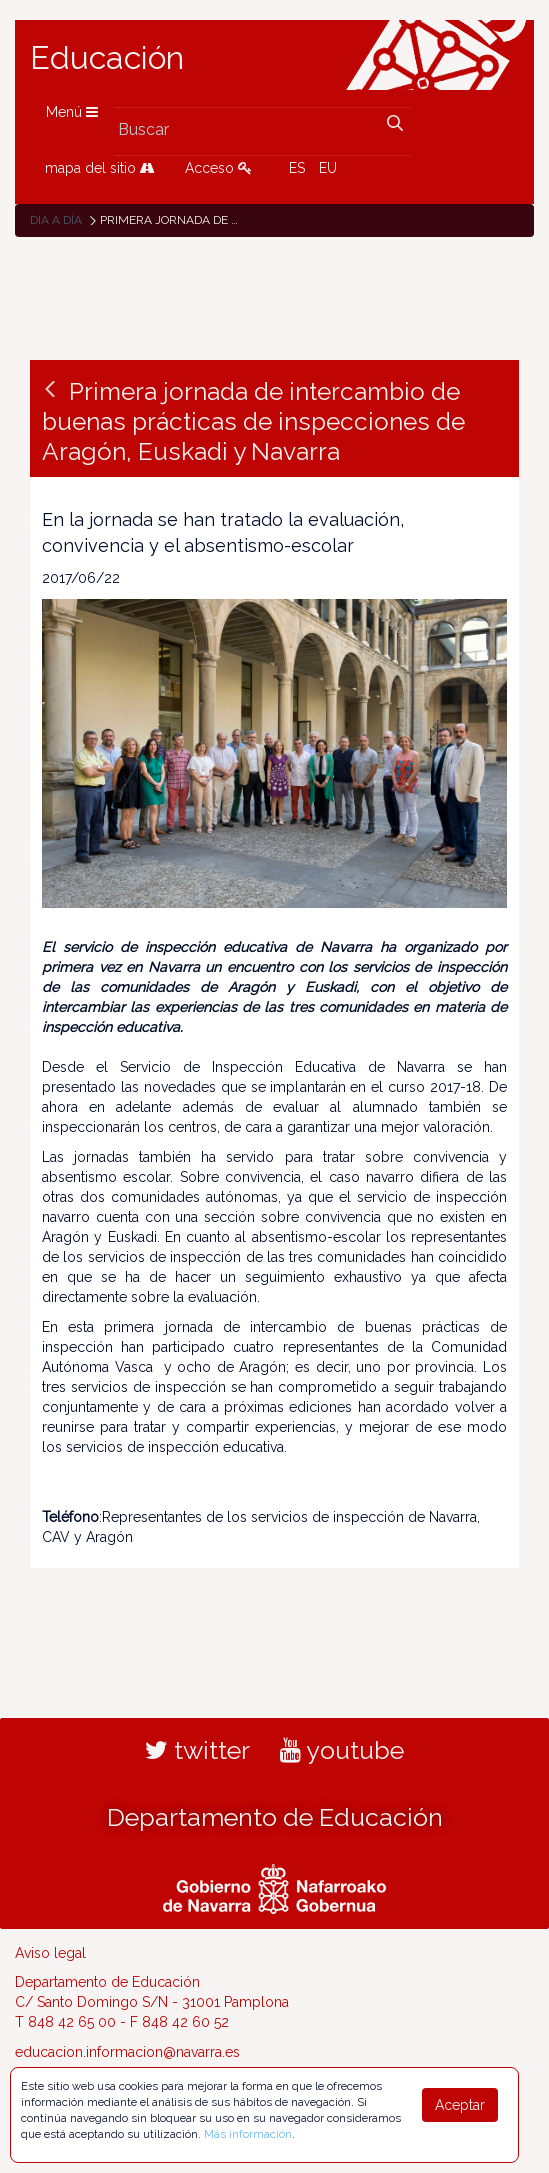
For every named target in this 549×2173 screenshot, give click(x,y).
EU (328, 168)
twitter (197, 1750)
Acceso (218, 168)
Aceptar (460, 2105)
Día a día (56, 220)
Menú (72, 112)
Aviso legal (50, 1953)
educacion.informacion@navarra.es (127, 2052)
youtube (342, 1750)
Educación (107, 58)
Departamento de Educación (275, 1817)
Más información (248, 2134)
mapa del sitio (100, 168)
